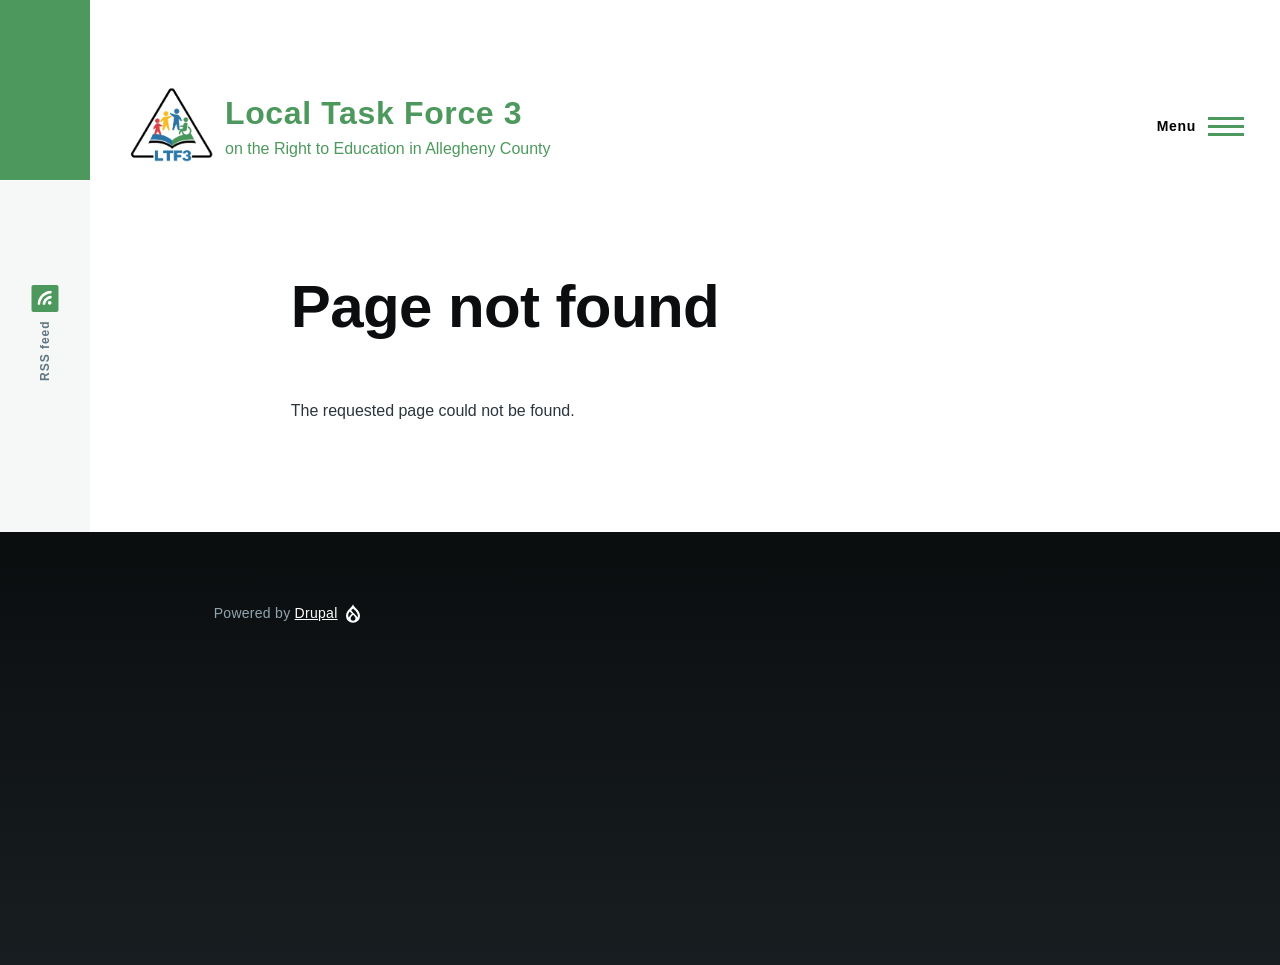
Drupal (316, 613)
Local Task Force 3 (373, 113)
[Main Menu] (1194, 126)
